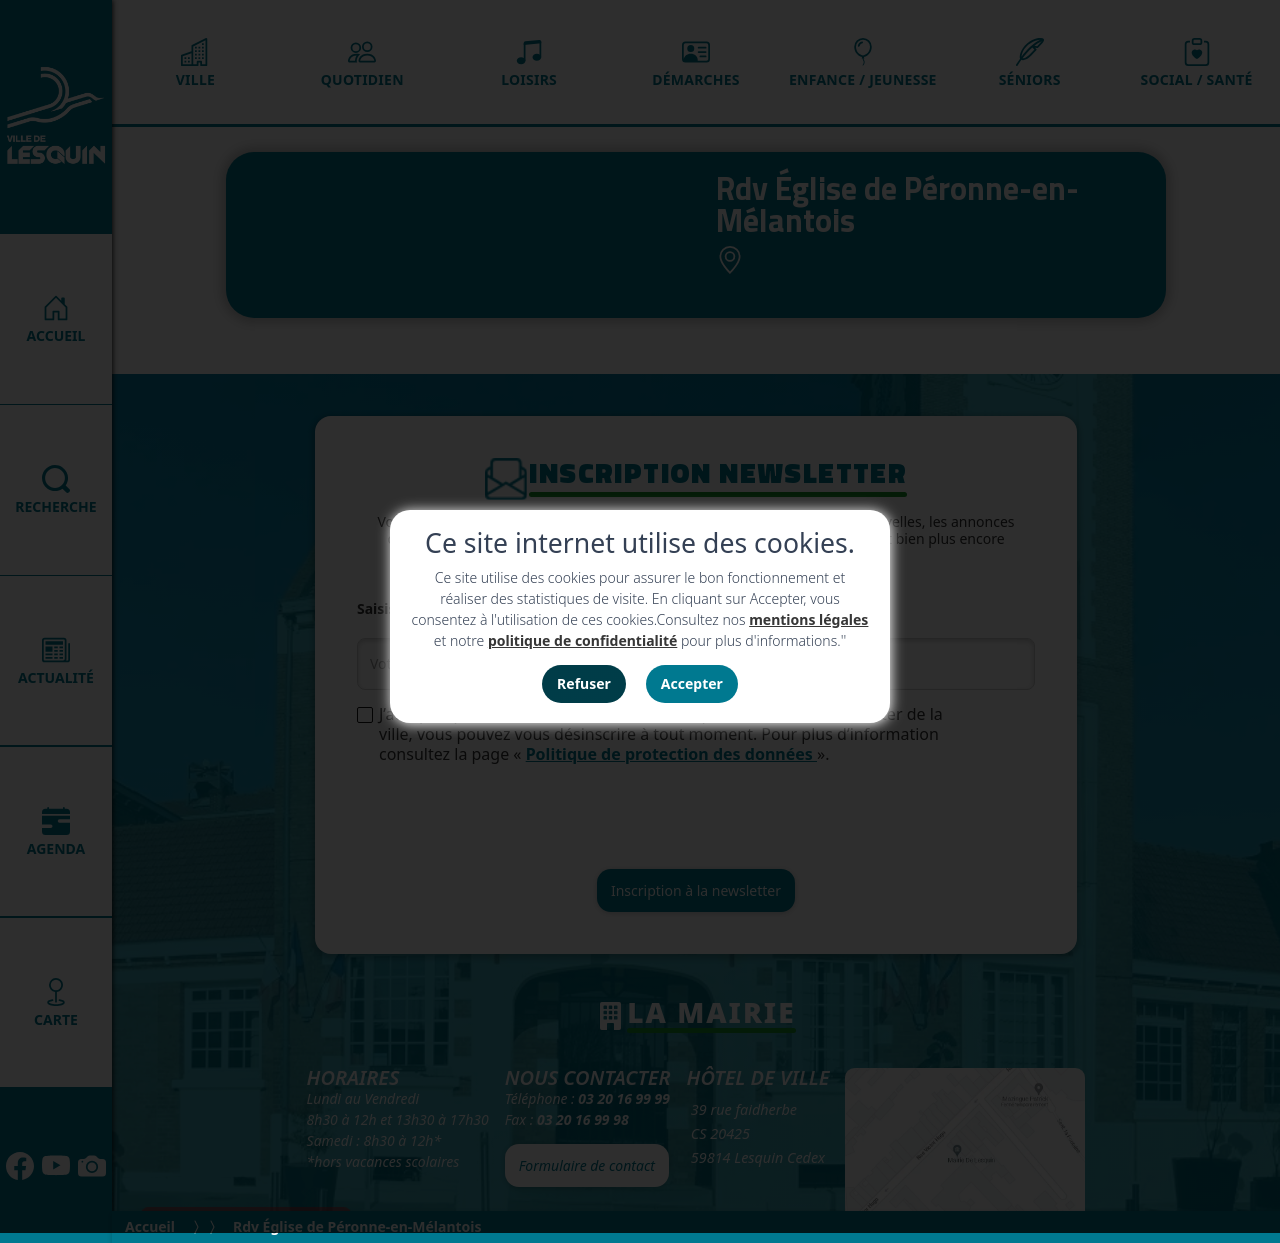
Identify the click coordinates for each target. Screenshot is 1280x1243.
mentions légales (808, 619)
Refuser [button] (584, 683)
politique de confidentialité (582, 640)
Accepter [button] (692, 683)
